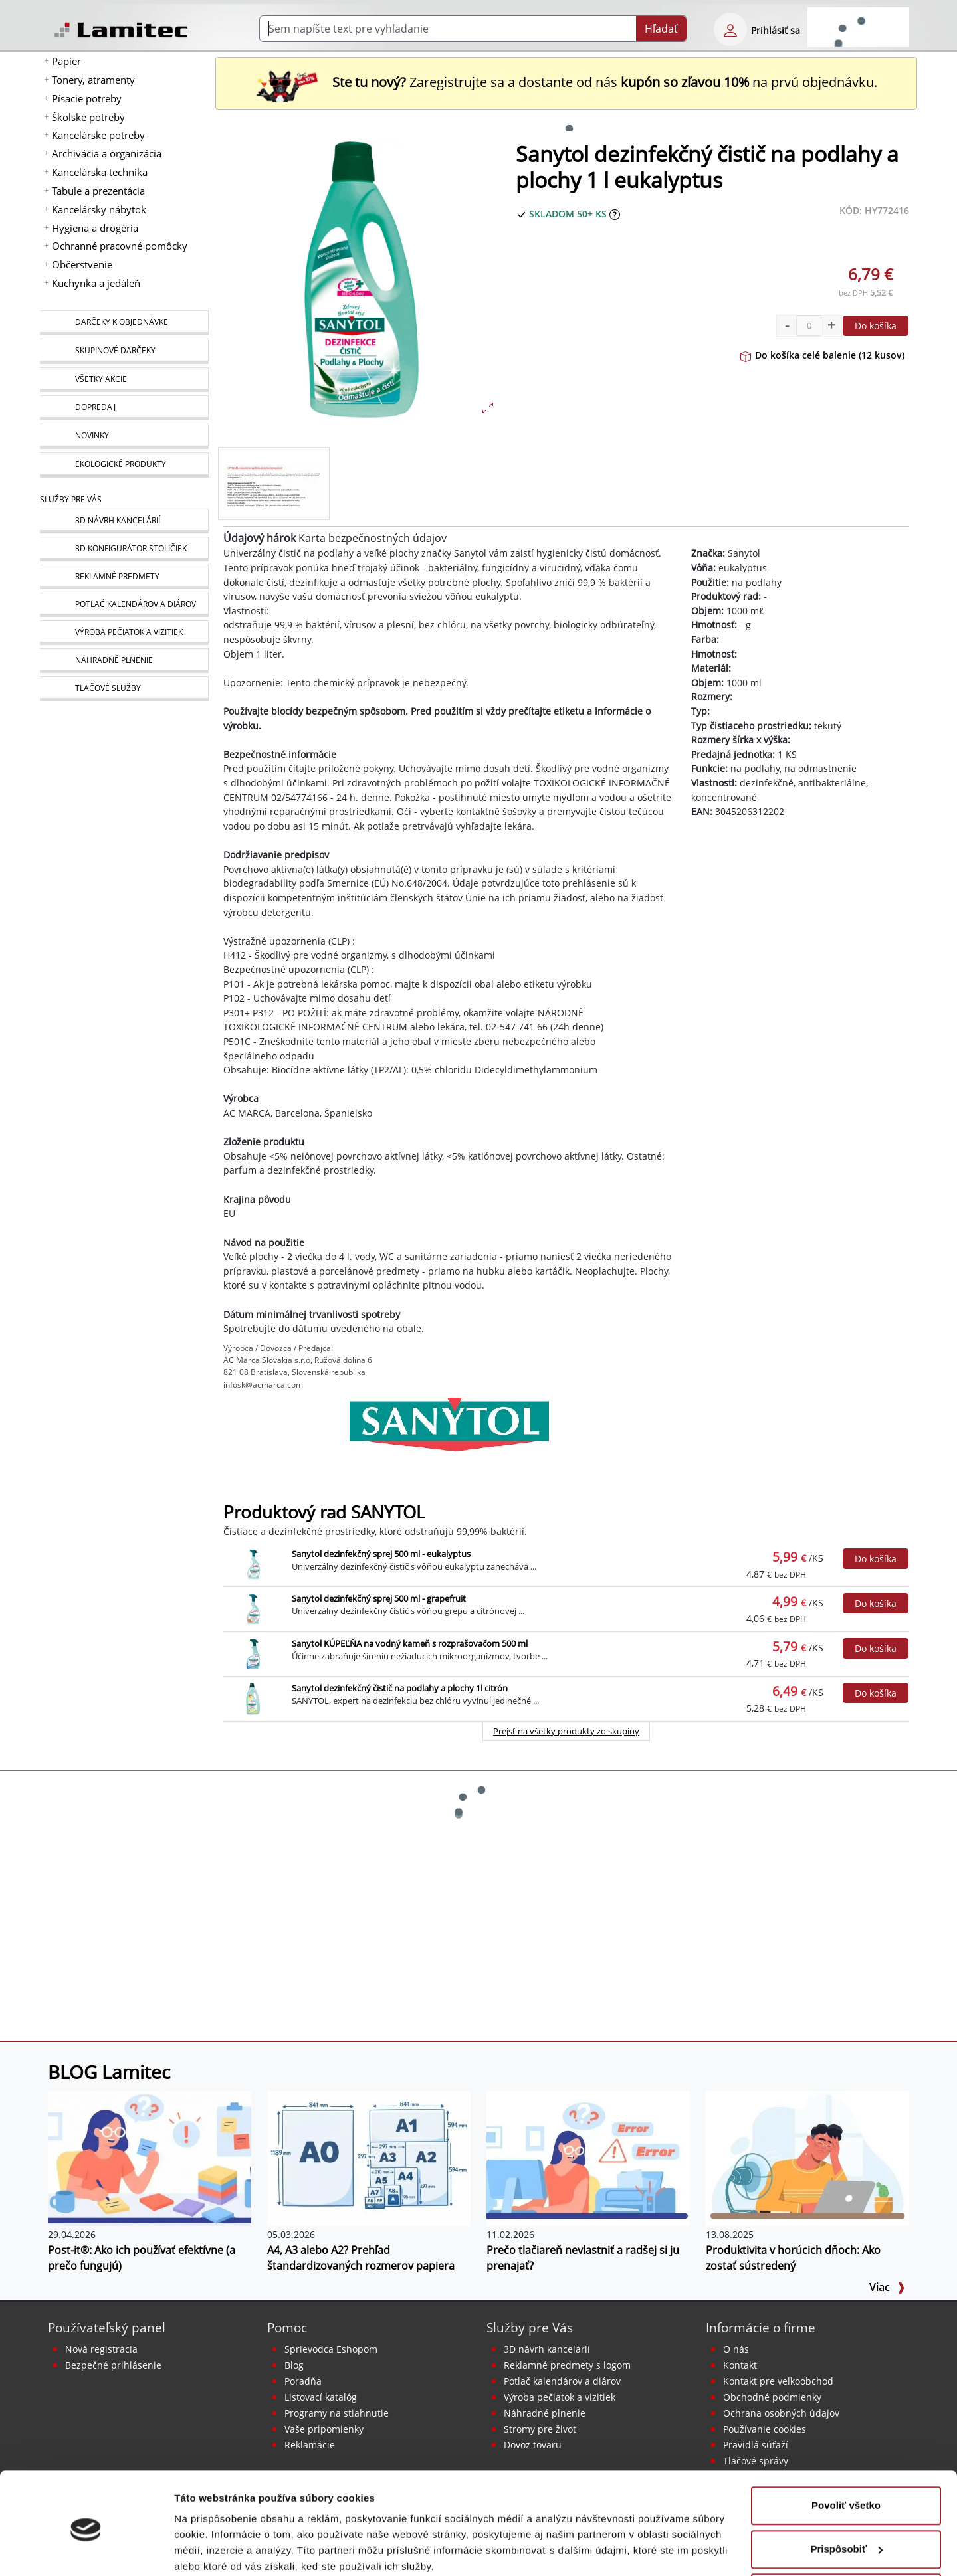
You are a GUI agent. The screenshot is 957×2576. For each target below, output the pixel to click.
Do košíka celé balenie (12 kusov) (822, 355)
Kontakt (740, 2365)
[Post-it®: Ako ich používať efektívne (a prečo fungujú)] (149, 2157)
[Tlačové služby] (124, 689)
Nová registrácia (101, 2349)
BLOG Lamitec (109, 2071)
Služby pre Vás (529, 2327)
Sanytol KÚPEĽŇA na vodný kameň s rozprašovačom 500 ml (410, 1643)
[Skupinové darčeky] (124, 351)
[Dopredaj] (124, 408)
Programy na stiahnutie (336, 2413)
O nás (736, 2349)
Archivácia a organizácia (106, 153)
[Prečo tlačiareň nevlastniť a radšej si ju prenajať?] (588, 2157)
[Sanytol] (449, 1431)
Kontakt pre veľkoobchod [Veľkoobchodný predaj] (778, 2381)
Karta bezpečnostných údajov (372, 538)
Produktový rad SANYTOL (324, 1512)
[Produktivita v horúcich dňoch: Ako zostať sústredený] (807, 2157)
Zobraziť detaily (212, 2549)
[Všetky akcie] (124, 379)
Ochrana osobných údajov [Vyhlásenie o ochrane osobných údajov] (781, 2413)
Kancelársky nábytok (99, 209)
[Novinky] (124, 436)
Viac (887, 2287)
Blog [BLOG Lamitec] (294, 2365)
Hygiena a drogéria (95, 227)
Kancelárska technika (100, 172)
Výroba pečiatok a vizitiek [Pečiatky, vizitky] (559, 2397)
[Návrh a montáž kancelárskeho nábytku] (124, 521)
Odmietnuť (845, 2539)
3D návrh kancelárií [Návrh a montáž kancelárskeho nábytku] (547, 2349)
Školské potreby (88, 117)
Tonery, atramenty (93, 79)
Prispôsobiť (846, 2495)
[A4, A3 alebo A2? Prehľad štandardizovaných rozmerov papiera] (369, 2157)
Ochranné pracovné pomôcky (119, 245)
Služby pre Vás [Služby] (71, 499)
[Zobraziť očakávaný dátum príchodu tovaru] (614, 213)
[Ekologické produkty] (124, 465)
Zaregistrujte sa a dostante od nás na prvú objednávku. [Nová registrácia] (566, 82)
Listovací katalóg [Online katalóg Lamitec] (320, 2397)
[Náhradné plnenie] (124, 660)
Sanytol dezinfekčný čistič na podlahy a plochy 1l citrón (400, 1688)
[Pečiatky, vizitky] (124, 632)
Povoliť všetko (846, 2452)
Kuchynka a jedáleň (96, 283)
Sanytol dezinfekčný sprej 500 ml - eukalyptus (381, 1554)
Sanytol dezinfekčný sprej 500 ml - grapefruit (379, 1598)
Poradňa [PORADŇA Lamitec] (303, 2381)
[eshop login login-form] (730, 29)
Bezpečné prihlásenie (113, 2365)
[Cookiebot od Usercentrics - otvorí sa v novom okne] (86, 2550)
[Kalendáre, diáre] (124, 604)
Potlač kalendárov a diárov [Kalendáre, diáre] (562, 2381)
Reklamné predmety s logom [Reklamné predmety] (567, 2365)
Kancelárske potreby (98, 134)
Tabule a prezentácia (98, 190)
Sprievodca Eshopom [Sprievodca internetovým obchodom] (330, 2349)
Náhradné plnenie (544, 2413)
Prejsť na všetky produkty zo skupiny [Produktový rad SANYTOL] (566, 1731)
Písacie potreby (87, 98)
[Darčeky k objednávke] (124, 323)
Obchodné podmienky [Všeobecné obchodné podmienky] (772, 2397)
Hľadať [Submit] (661, 28)
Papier (66, 61)
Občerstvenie (82, 264)
